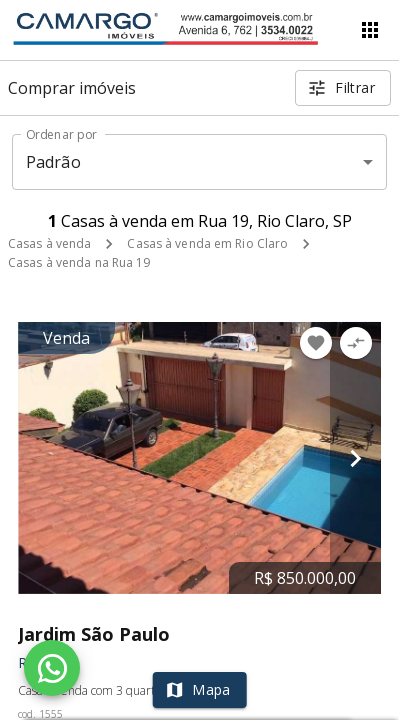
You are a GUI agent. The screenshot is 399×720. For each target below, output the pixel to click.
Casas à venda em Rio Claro (207, 243)
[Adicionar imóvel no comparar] (356, 343)
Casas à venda (49, 243)
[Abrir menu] (370, 30)
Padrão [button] (53, 162)
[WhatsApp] (52, 668)
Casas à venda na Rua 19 (79, 262)
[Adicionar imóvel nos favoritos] (316, 343)
